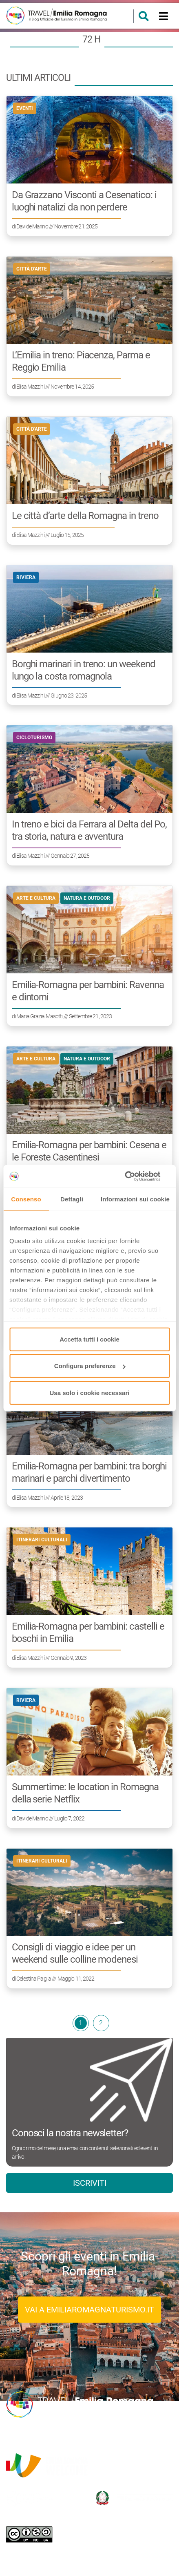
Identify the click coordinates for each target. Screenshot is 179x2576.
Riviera (25, 577)
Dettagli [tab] (71, 1198)
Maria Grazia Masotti (39, 1016)
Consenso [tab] (26, 1198)
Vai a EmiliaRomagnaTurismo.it (89, 2309)
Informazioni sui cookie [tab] (135, 1198)
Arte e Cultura (35, 898)
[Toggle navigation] (163, 16)
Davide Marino (32, 226)
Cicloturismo (34, 737)
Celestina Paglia (33, 1978)
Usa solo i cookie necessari (90, 1392)
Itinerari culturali (41, 1540)
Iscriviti (89, 2183)
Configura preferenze (90, 1365)
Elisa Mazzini (30, 386)
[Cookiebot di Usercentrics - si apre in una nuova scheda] (134, 1176)
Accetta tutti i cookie (89, 1338)
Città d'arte (31, 269)
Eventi (24, 108)
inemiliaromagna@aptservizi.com (111, 2435)
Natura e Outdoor (87, 898)
